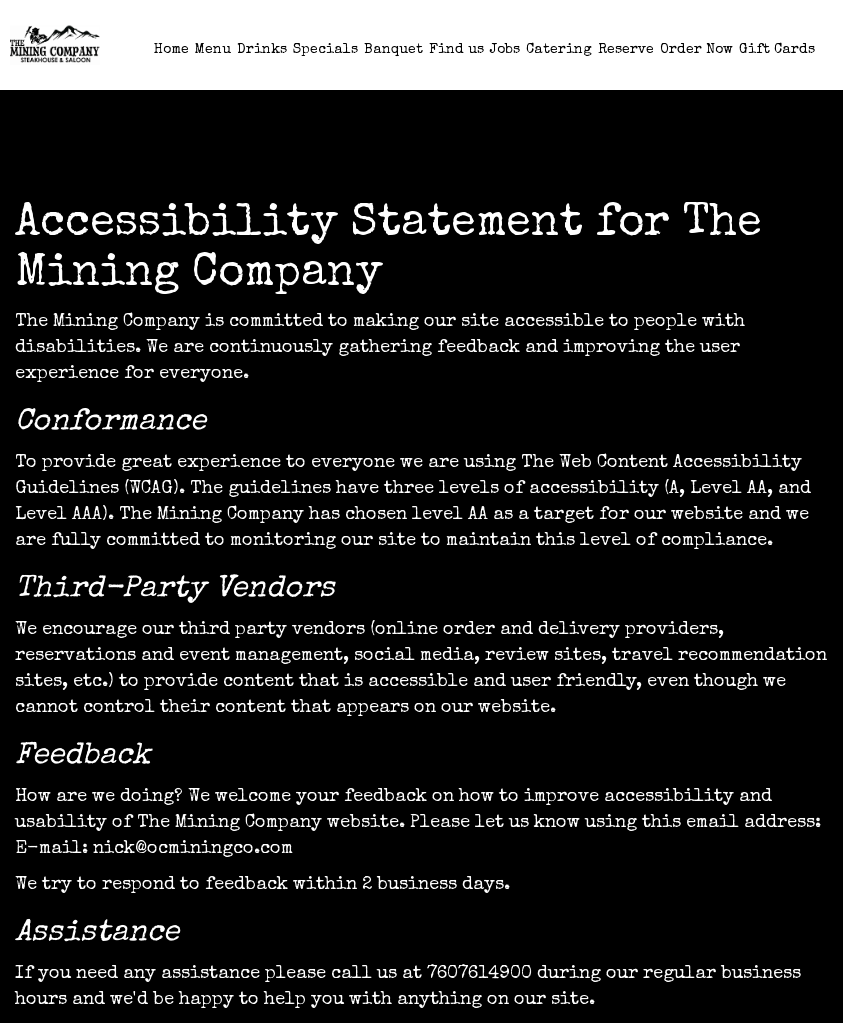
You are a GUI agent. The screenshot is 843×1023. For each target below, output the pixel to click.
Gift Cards (777, 50)
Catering (559, 50)
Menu (213, 50)
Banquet (393, 50)
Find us (456, 50)
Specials (325, 50)
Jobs (505, 50)
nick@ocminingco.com (193, 849)
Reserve (626, 50)
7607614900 (479, 974)
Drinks (262, 50)
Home (171, 50)
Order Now (696, 50)
